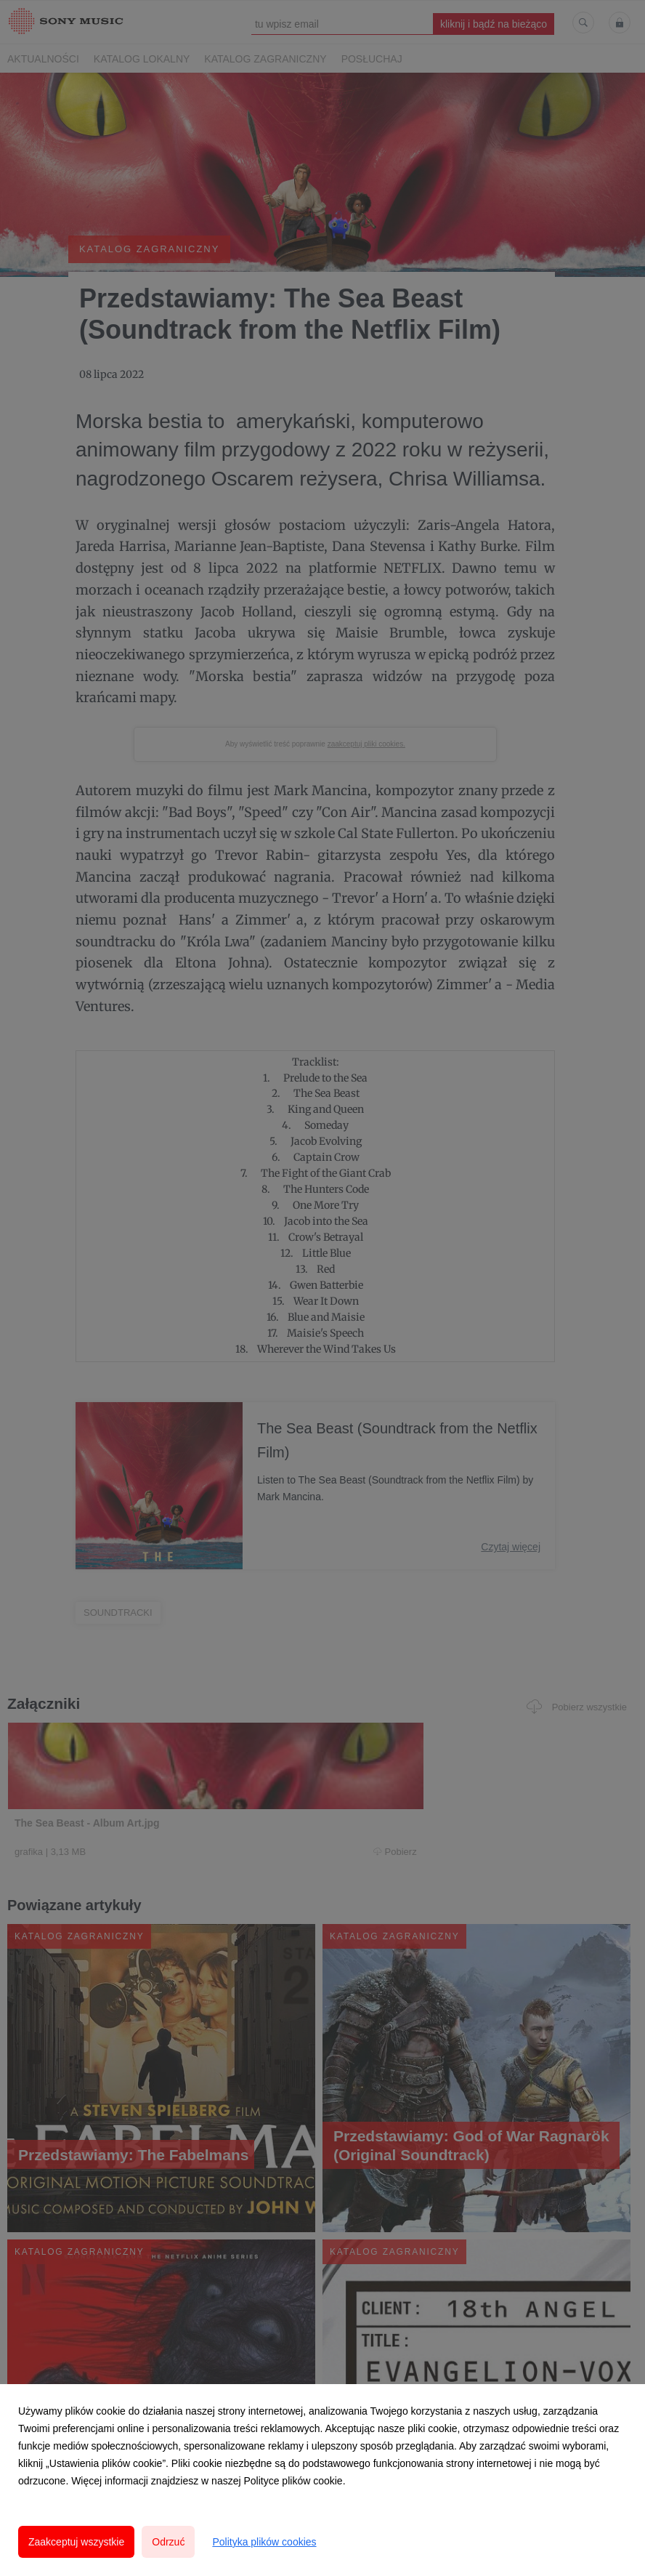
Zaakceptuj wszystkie (76, 2542)
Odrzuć (168, 2542)
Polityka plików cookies (264, 2542)
